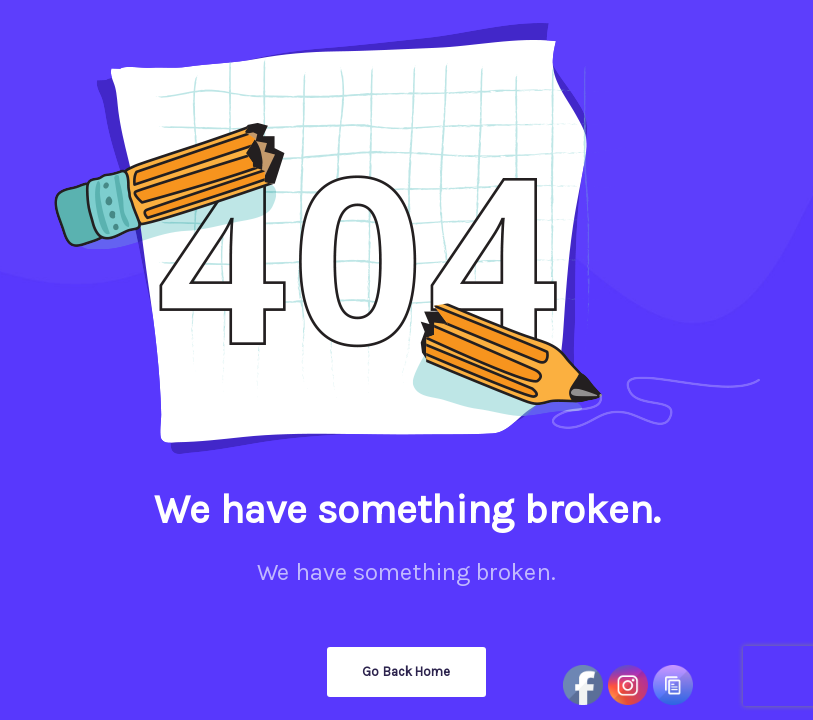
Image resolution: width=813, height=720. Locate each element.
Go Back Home (406, 671)
